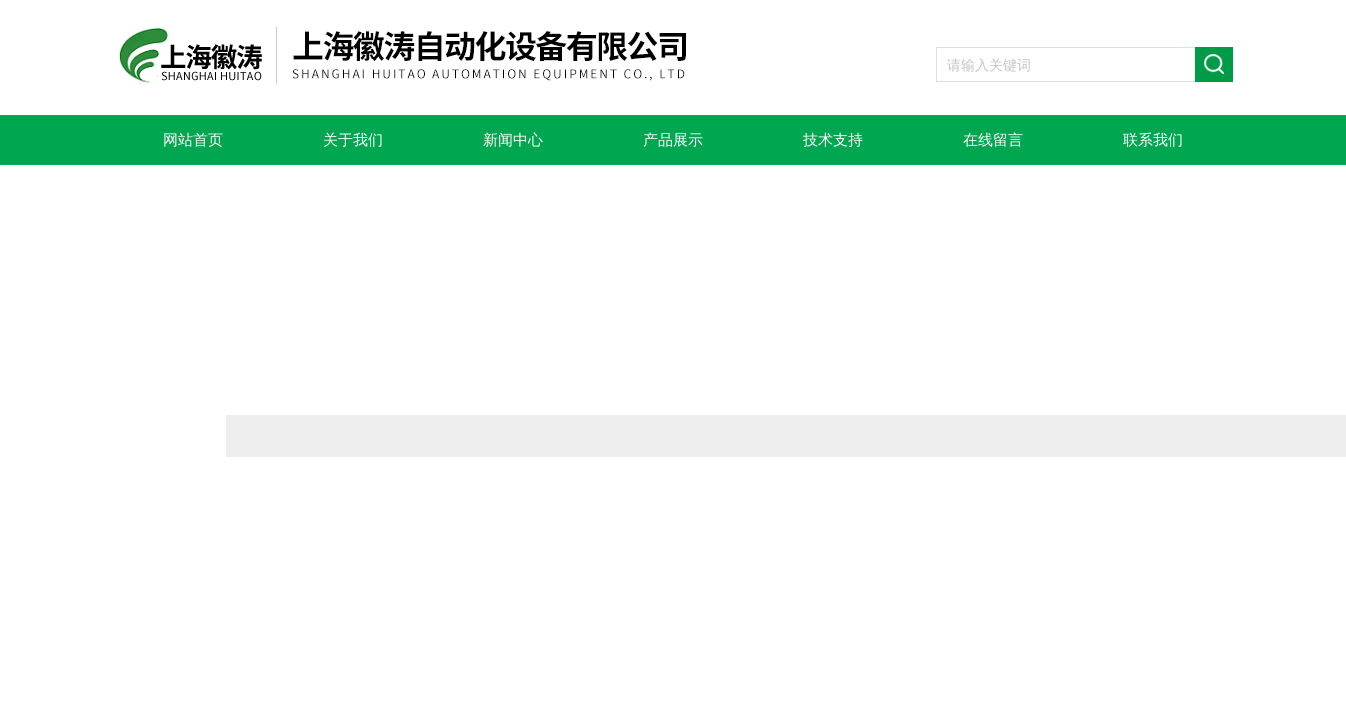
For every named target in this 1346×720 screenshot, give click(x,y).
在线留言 (993, 140)
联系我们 (1153, 140)
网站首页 (193, 140)
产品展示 (673, 140)
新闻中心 (513, 140)
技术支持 (833, 140)
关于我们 (353, 140)
